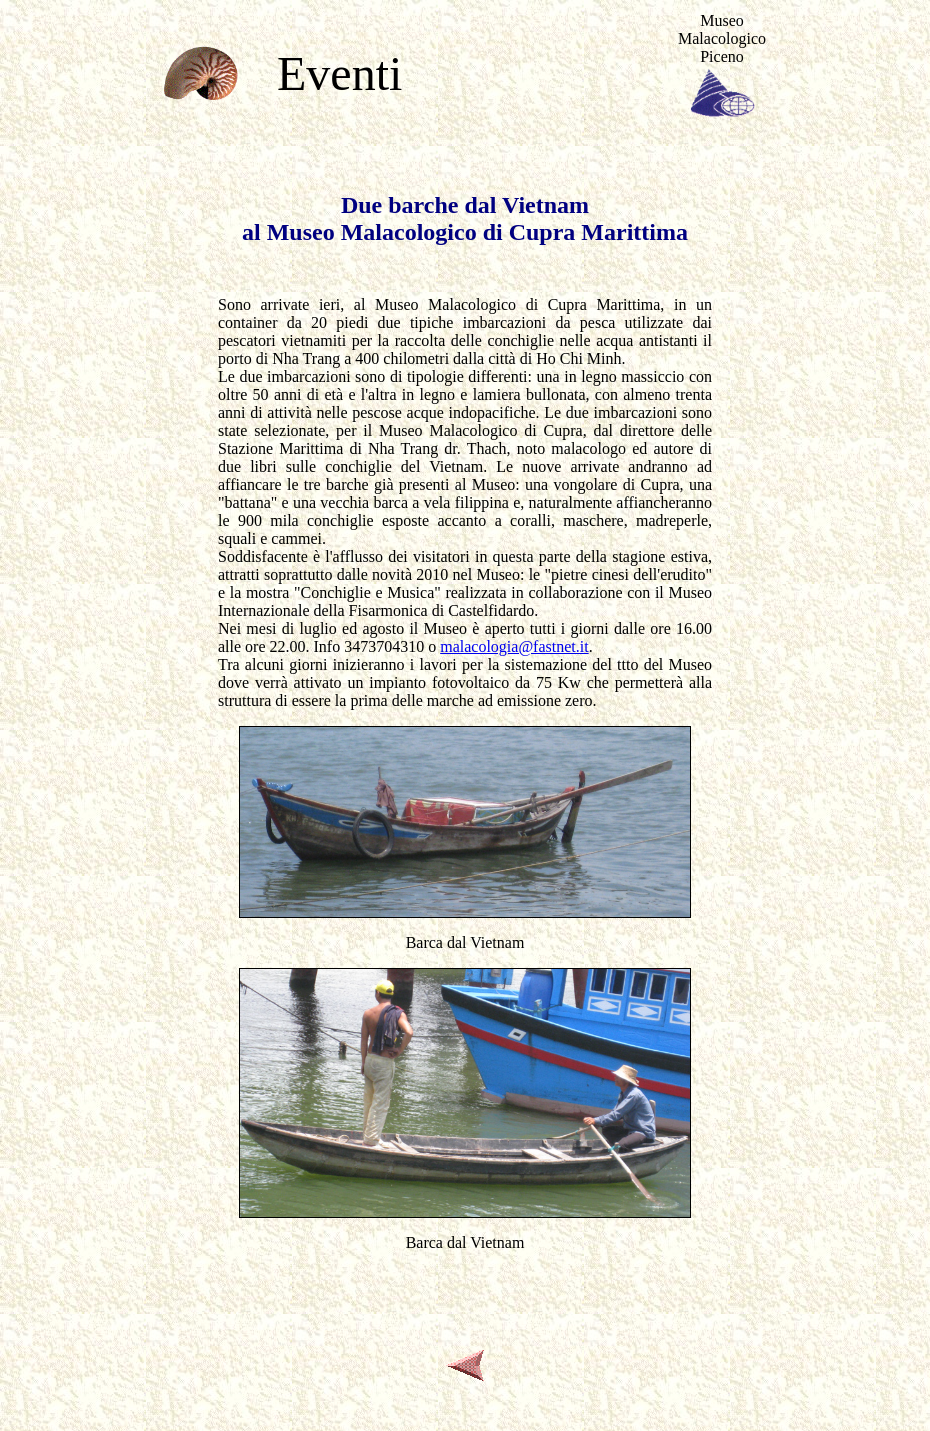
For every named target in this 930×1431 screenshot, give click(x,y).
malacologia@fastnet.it (514, 646)
